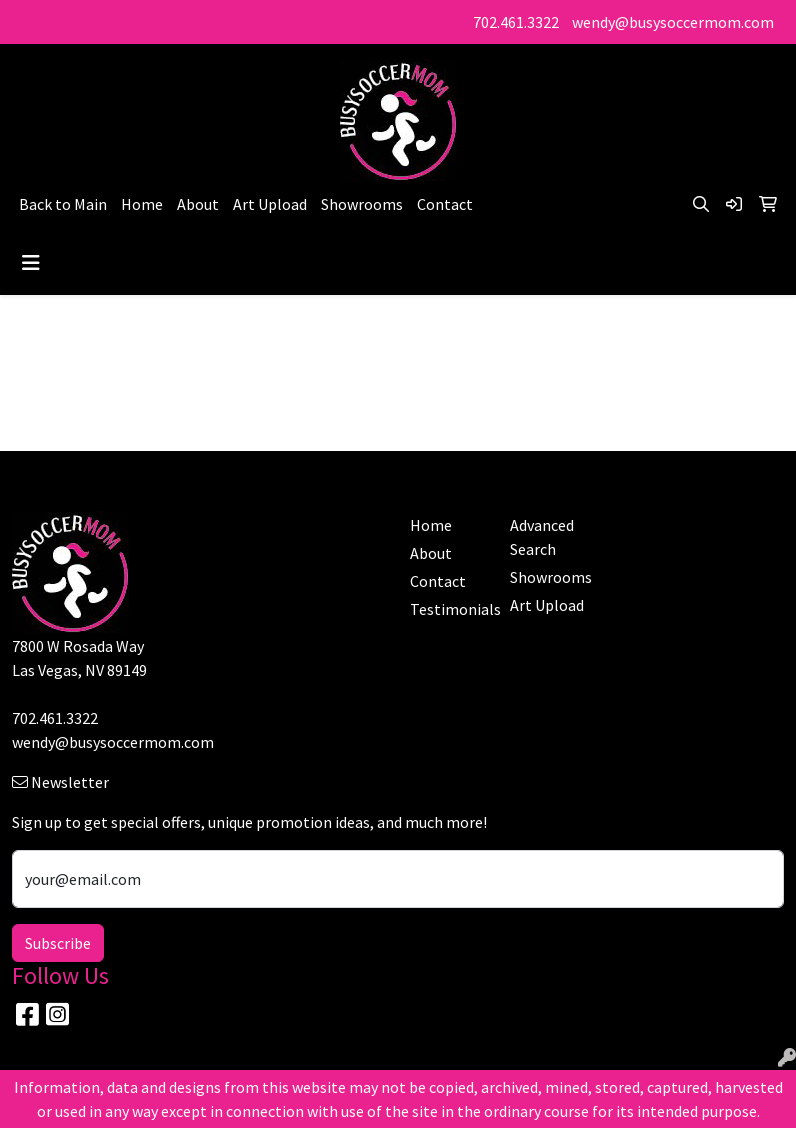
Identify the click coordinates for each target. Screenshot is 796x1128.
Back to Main (63, 204)
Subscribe (58, 943)
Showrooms (362, 204)
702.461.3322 (516, 22)
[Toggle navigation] (31, 263)
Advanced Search (542, 537)
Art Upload (270, 204)
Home (142, 204)
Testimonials (448, 609)
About (198, 204)
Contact (445, 204)
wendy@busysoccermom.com (673, 22)
